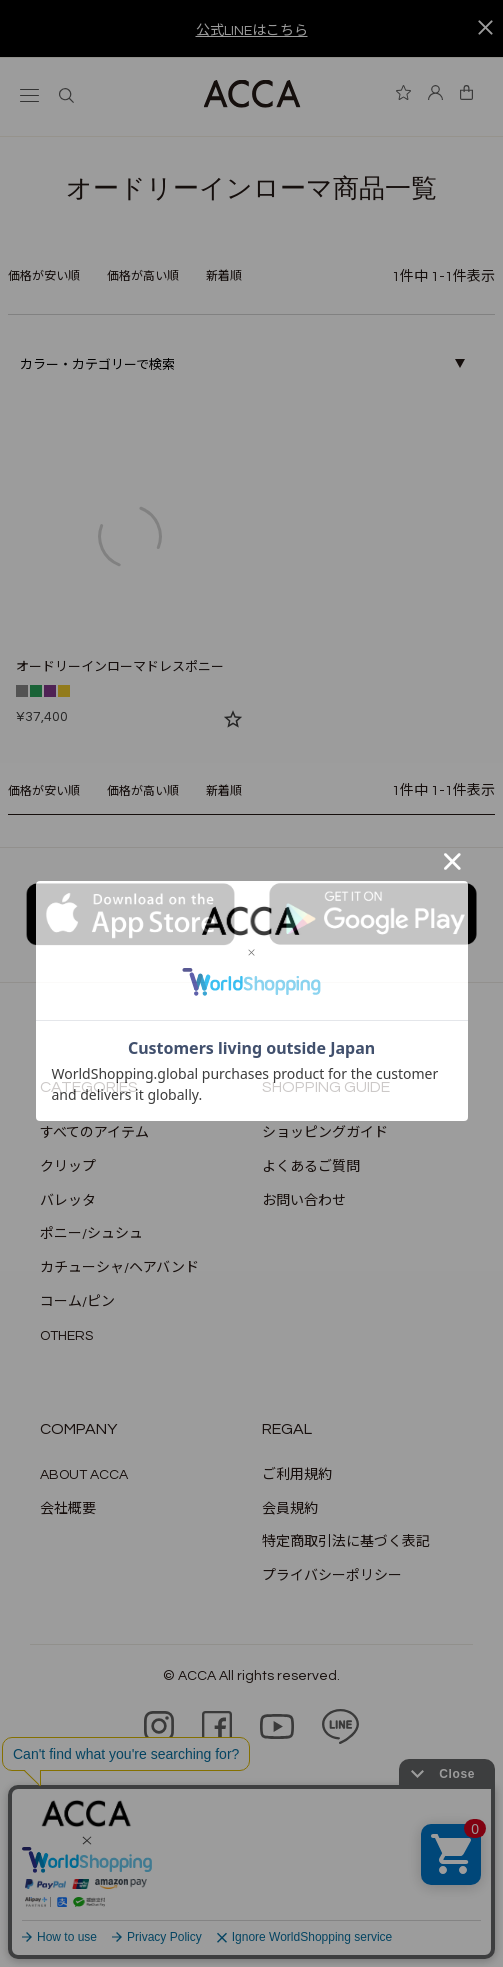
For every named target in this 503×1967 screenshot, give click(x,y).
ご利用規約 (297, 1475)
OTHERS (66, 1336)
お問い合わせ (304, 1201)
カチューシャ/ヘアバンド (119, 1268)
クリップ (68, 1167)
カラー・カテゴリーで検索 (97, 365)
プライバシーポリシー (332, 1576)
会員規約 (290, 1509)
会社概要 (68, 1509)
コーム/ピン (77, 1302)
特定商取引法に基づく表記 (346, 1542)
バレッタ (68, 1201)
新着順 (224, 276)
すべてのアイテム (94, 1133)
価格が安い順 (44, 276)
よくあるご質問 (311, 1167)
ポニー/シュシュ (91, 1234)
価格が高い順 (143, 276)
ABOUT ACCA (84, 1475)
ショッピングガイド (325, 1133)
